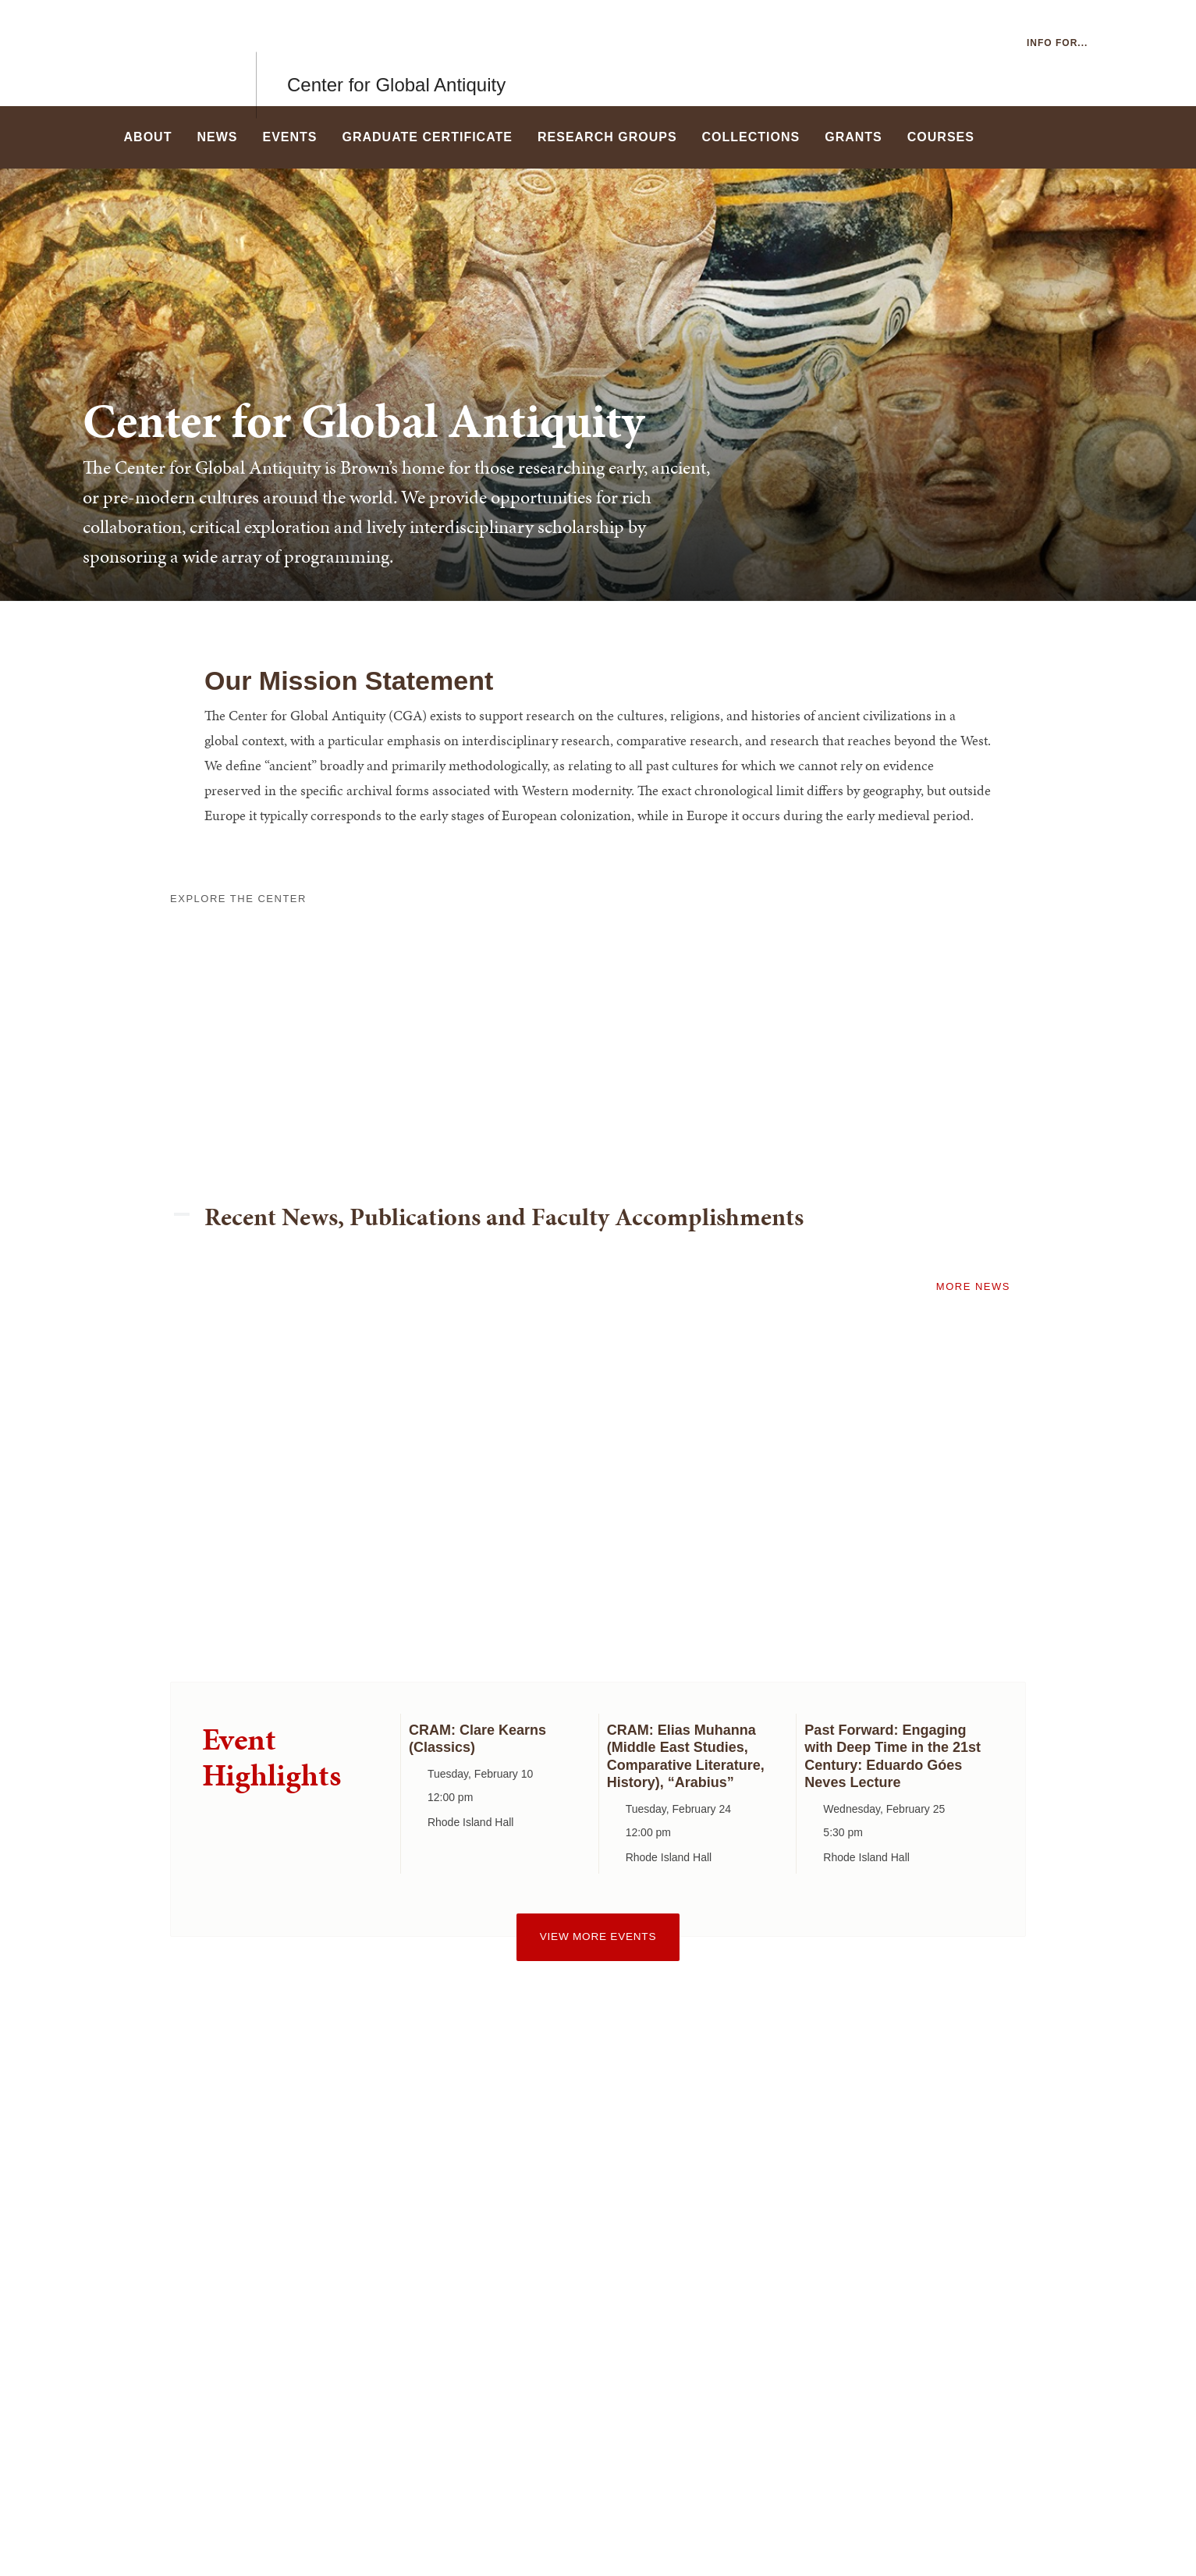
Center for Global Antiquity (396, 52)
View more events (598, 1936)
